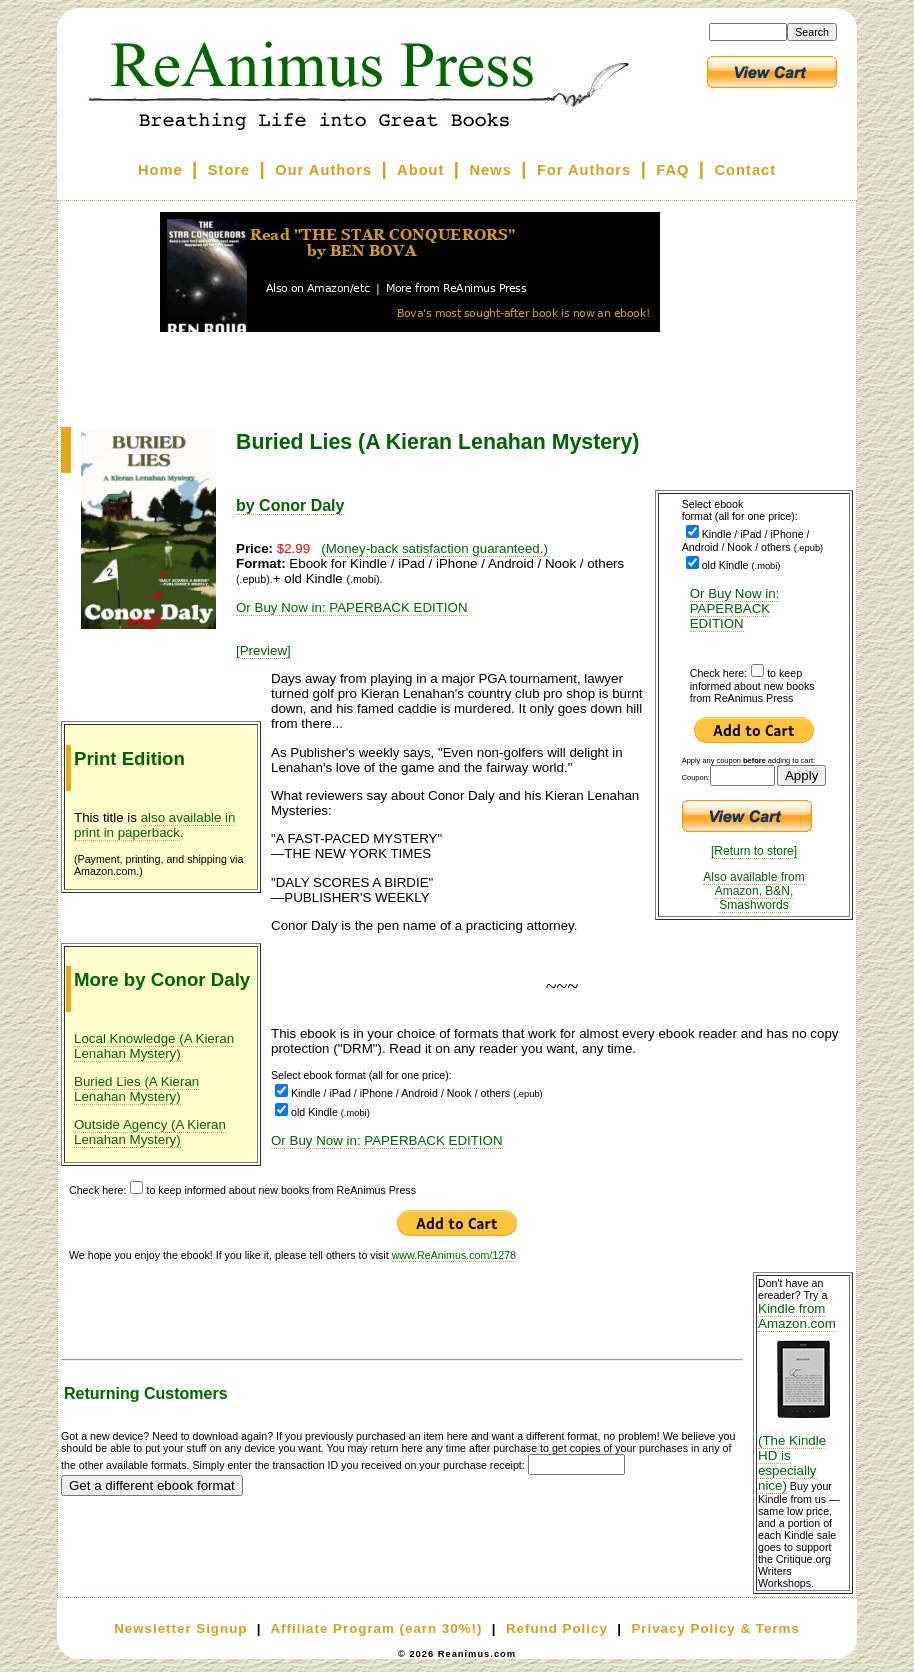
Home (160, 170)
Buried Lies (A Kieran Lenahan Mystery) (136, 1089)
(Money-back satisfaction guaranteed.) (434, 548)
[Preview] (263, 650)
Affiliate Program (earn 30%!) (376, 1628)
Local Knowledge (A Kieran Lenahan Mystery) (154, 1046)
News (491, 170)
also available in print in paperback (155, 825)
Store (229, 170)
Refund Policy (557, 1628)
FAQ (672, 170)
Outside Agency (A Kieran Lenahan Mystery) (150, 1132)
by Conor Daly (290, 505)
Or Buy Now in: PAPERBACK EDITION (735, 608)
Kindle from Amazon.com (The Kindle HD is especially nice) (803, 1397)
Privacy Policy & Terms (715, 1628)
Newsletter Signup (180, 1628)
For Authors (584, 170)
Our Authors (323, 170)
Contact (746, 170)
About (420, 170)
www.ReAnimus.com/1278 (454, 1255)
